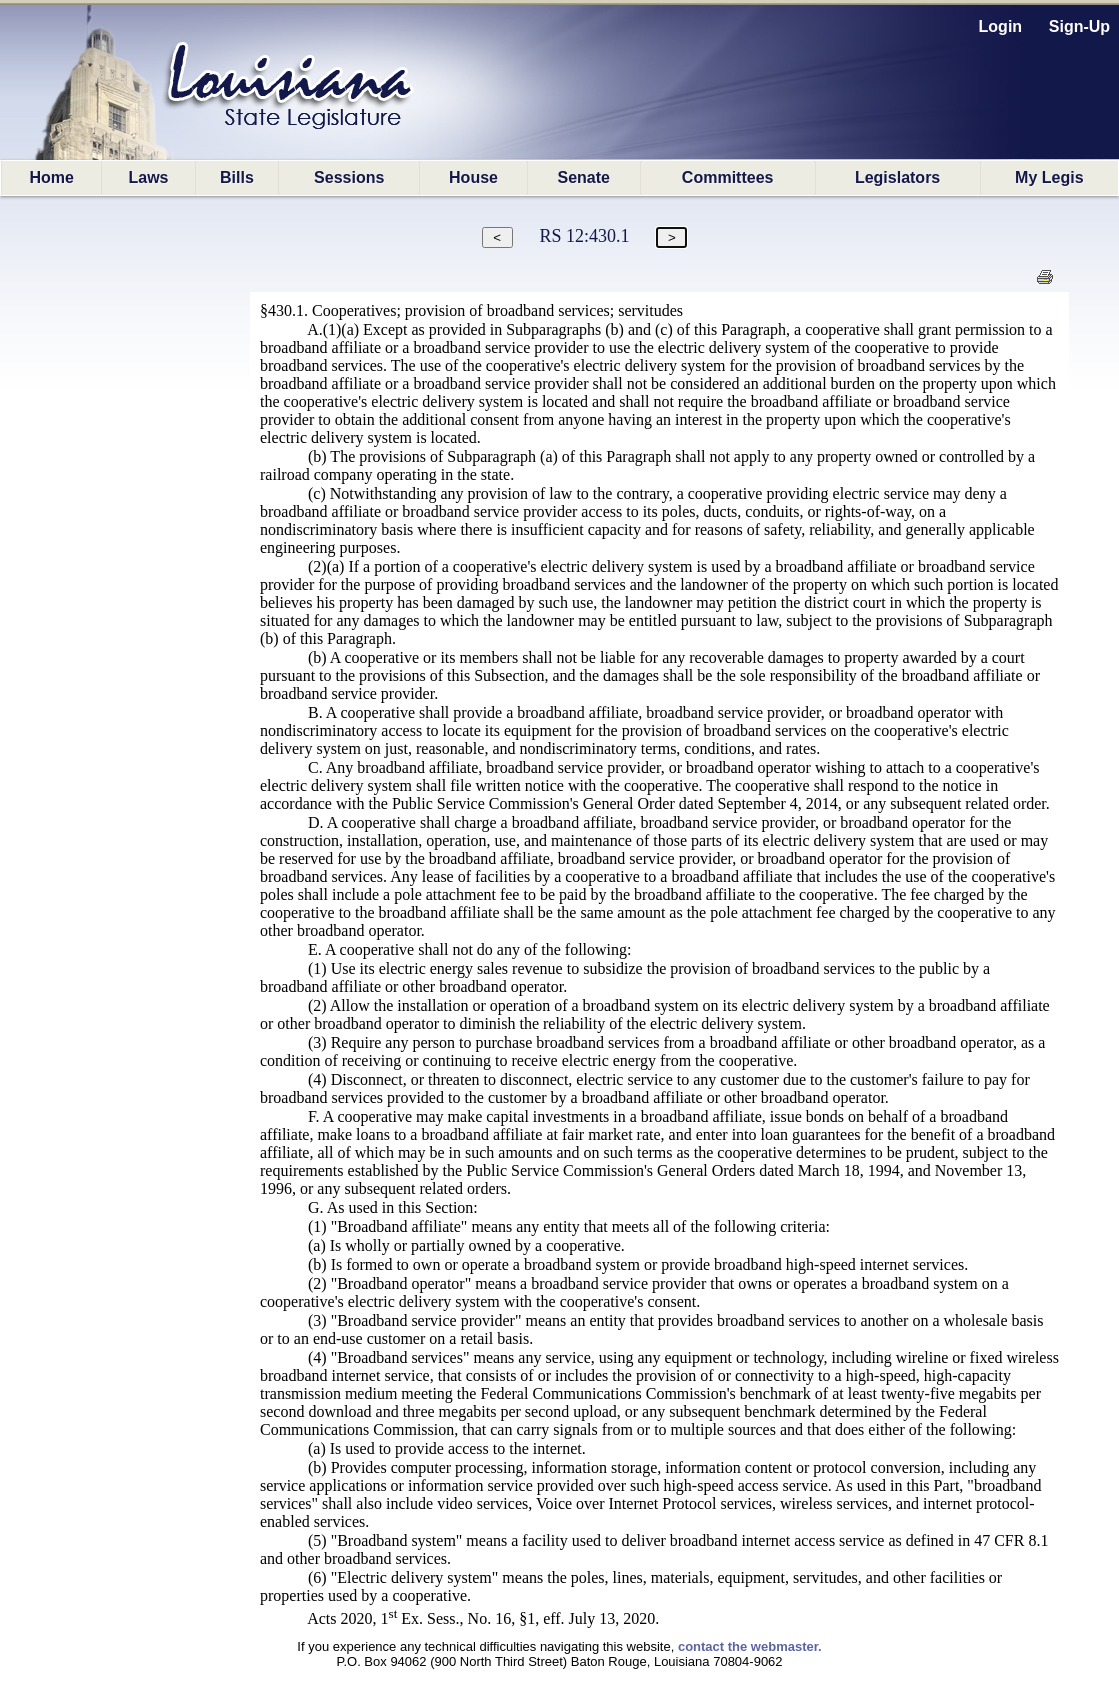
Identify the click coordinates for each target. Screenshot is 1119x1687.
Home (51, 177)
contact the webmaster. (750, 1646)
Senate (583, 177)
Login (1001, 26)
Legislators (897, 177)
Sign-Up (1079, 26)
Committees (728, 177)
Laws (149, 177)
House (473, 177)
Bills (237, 177)
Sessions (349, 177)
